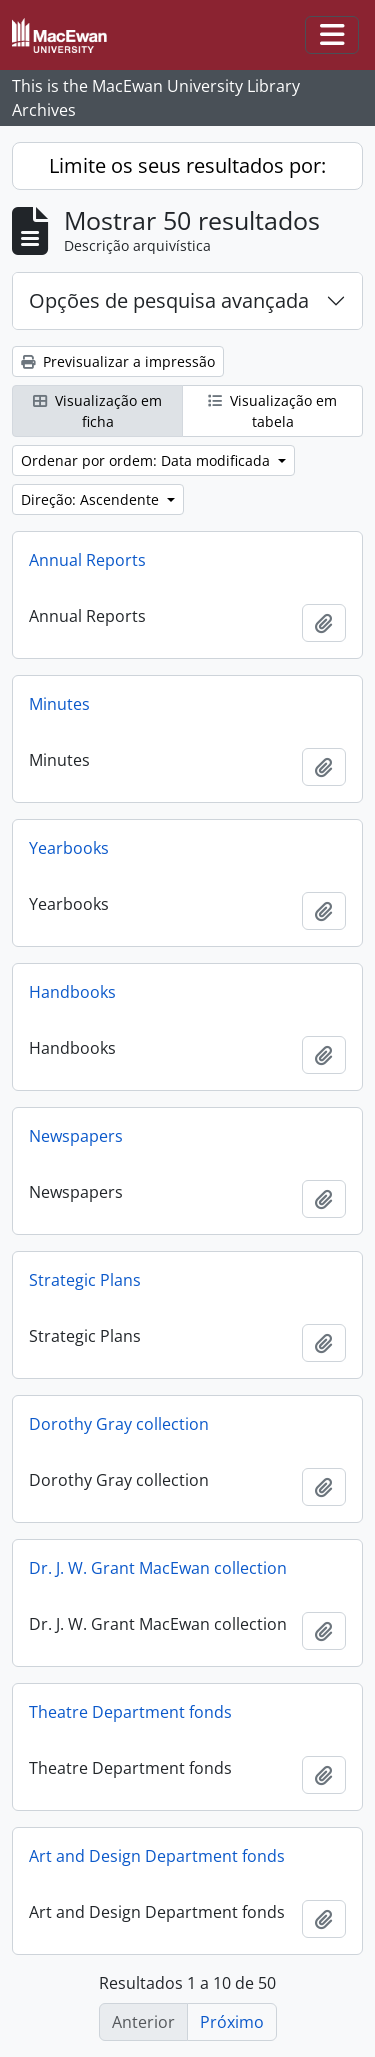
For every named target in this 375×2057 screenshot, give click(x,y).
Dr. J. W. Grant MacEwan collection (158, 1568)
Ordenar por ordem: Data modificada (147, 460)
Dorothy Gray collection (119, 1424)
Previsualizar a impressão (118, 361)
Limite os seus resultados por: (187, 165)
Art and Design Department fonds (157, 1856)
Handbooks (72, 992)
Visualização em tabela (272, 411)
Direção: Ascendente (92, 499)
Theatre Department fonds (130, 1712)
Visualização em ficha (97, 411)
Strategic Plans (85, 1280)
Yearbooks (69, 848)
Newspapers (76, 1136)
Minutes (59, 704)
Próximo (232, 2022)
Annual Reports (87, 560)
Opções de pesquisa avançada (169, 300)
